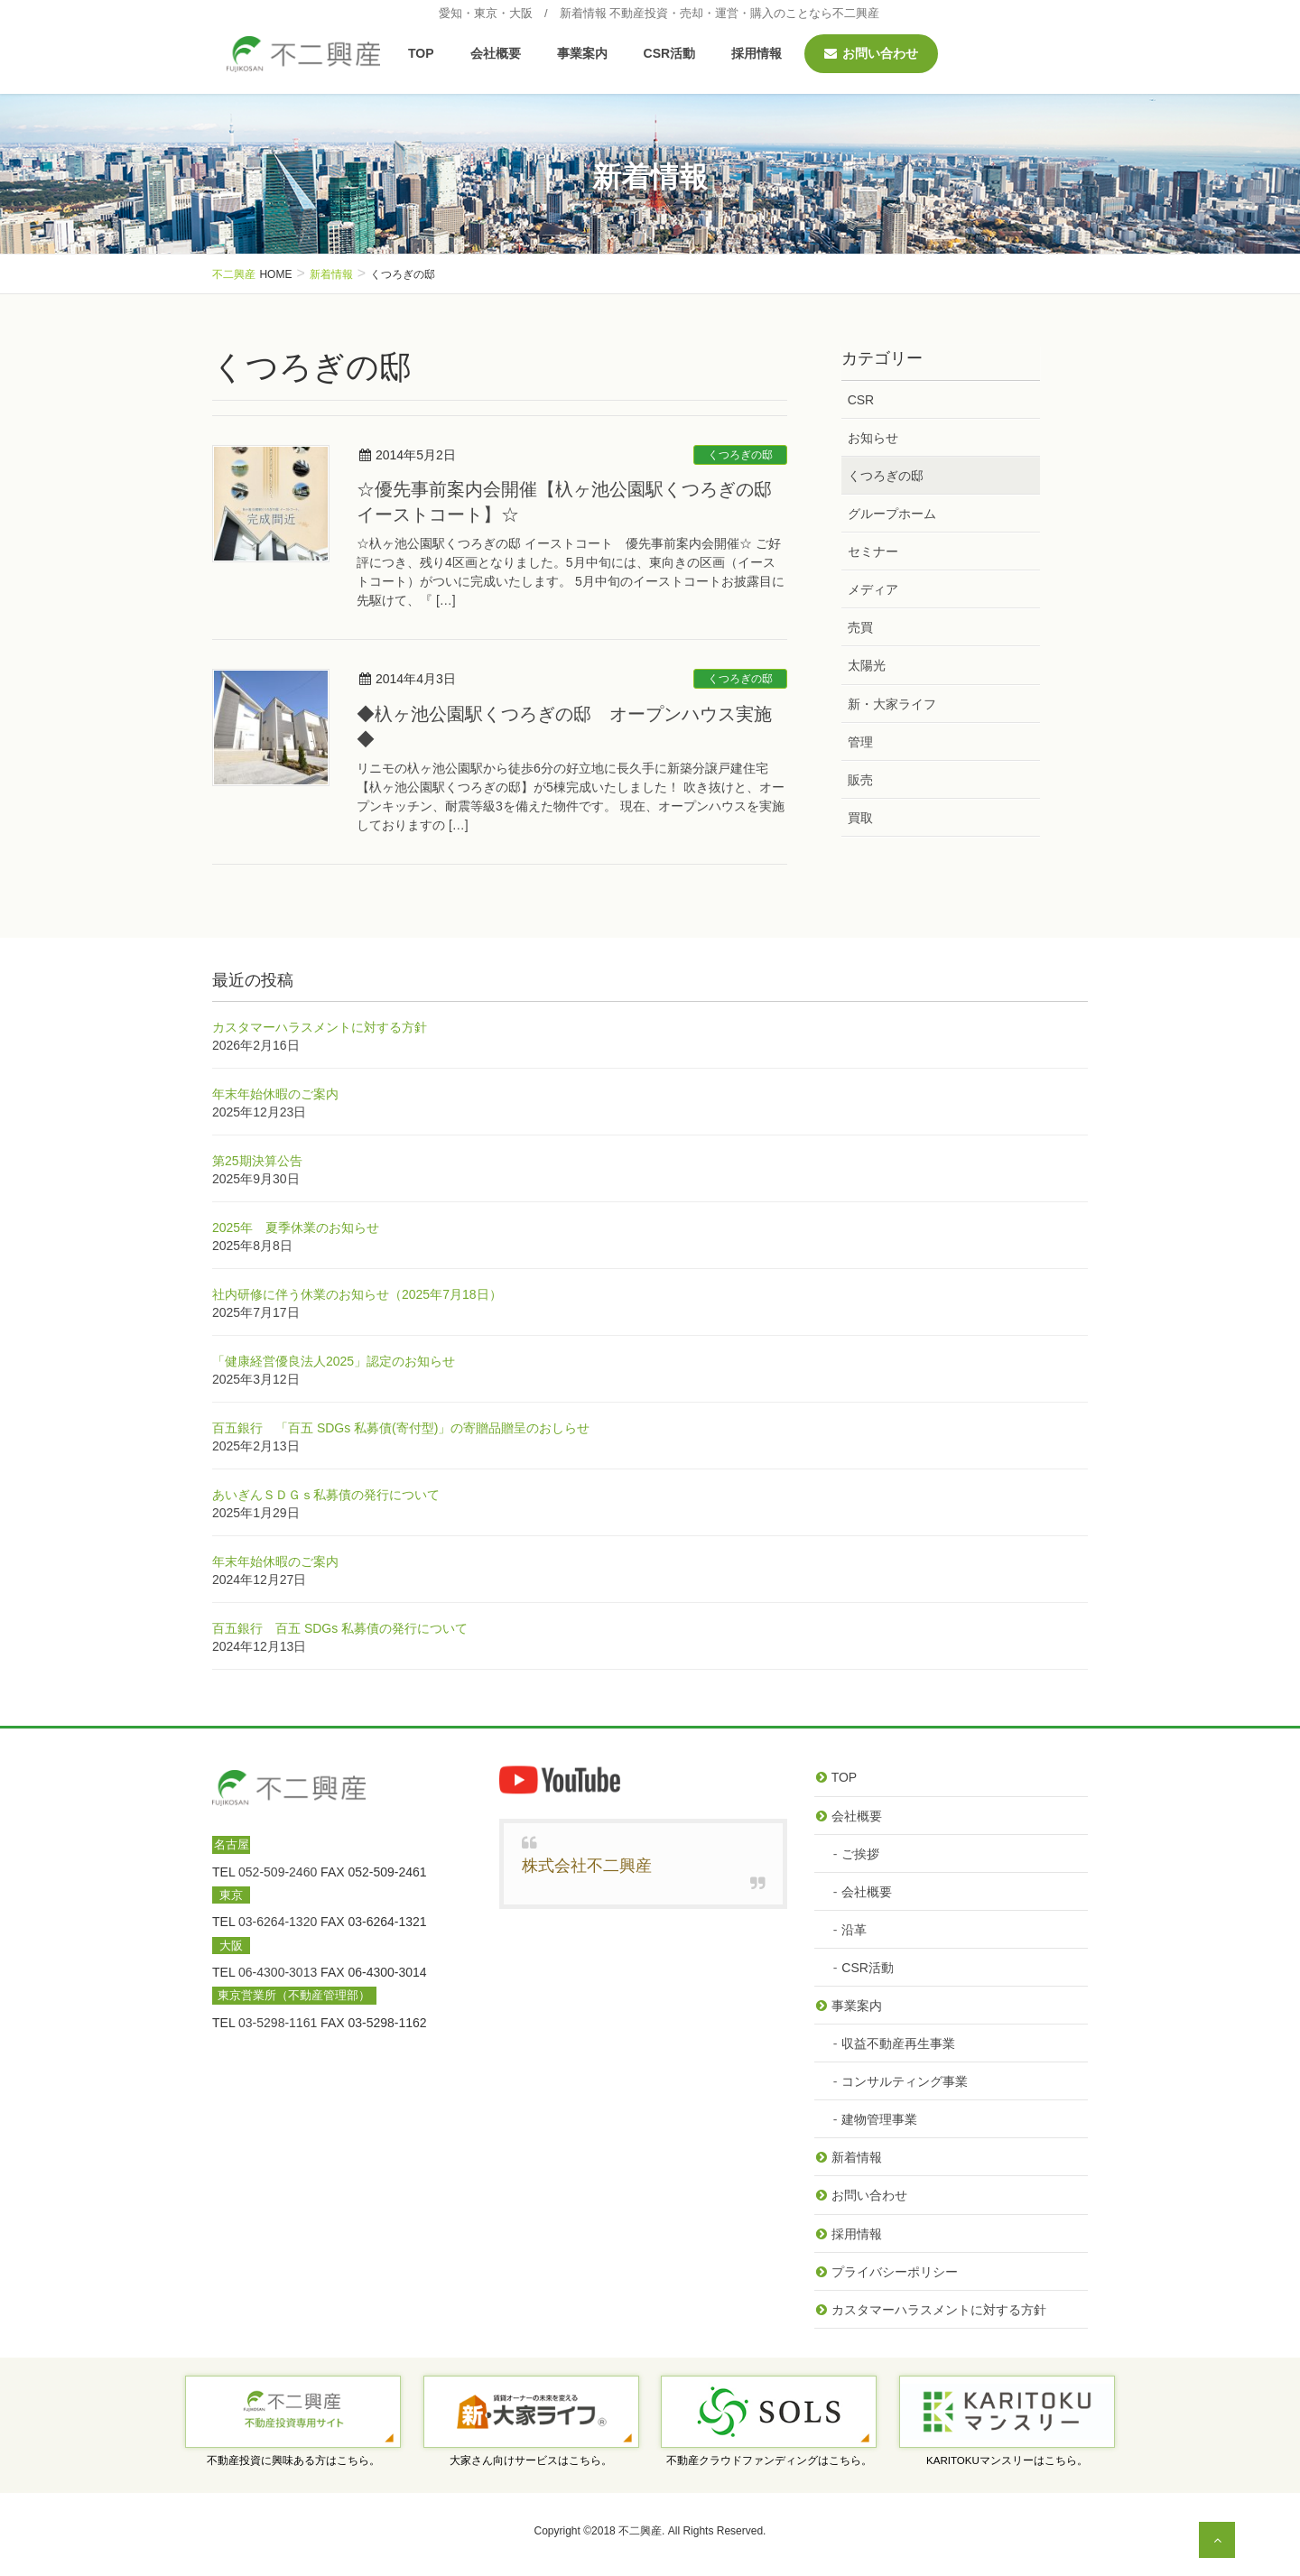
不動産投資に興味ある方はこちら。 (293, 2460)
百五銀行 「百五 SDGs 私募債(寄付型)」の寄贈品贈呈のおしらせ (401, 1428)
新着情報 (856, 2157)
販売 (860, 780)
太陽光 (867, 665)
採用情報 (856, 2234)
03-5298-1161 (277, 2022)
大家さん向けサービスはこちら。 (531, 2460)
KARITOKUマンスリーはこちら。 (1007, 2460)
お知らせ (873, 438)
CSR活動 (867, 1967)
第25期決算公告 (257, 1161)
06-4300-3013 (277, 1972)
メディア (873, 589)
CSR (861, 400)
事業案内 (856, 2005)
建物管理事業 (879, 2119)
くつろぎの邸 (740, 455)
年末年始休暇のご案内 (275, 1094)
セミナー (873, 551)
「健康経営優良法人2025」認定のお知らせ (333, 1361)
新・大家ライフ (892, 704)
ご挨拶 (860, 1854)
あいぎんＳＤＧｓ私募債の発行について (326, 1494)
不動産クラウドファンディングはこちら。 (769, 2460)
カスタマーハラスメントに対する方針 (319, 1027)
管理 (860, 742)
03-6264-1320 (277, 1921)
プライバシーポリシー (894, 2272)
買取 (860, 818)
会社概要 (856, 1816)
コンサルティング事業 (904, 2081)
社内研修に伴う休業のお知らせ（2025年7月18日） (357, 1294)
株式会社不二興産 (587, 1866)
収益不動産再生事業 (898, 2043)
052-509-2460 (277, 1872)
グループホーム (892, 513)
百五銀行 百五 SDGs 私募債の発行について (340, 1628)
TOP (844, 1777)
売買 (860, 627)
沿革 (854, 1930)
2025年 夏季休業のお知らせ (295, 1227)
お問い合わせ (869, 2195)
